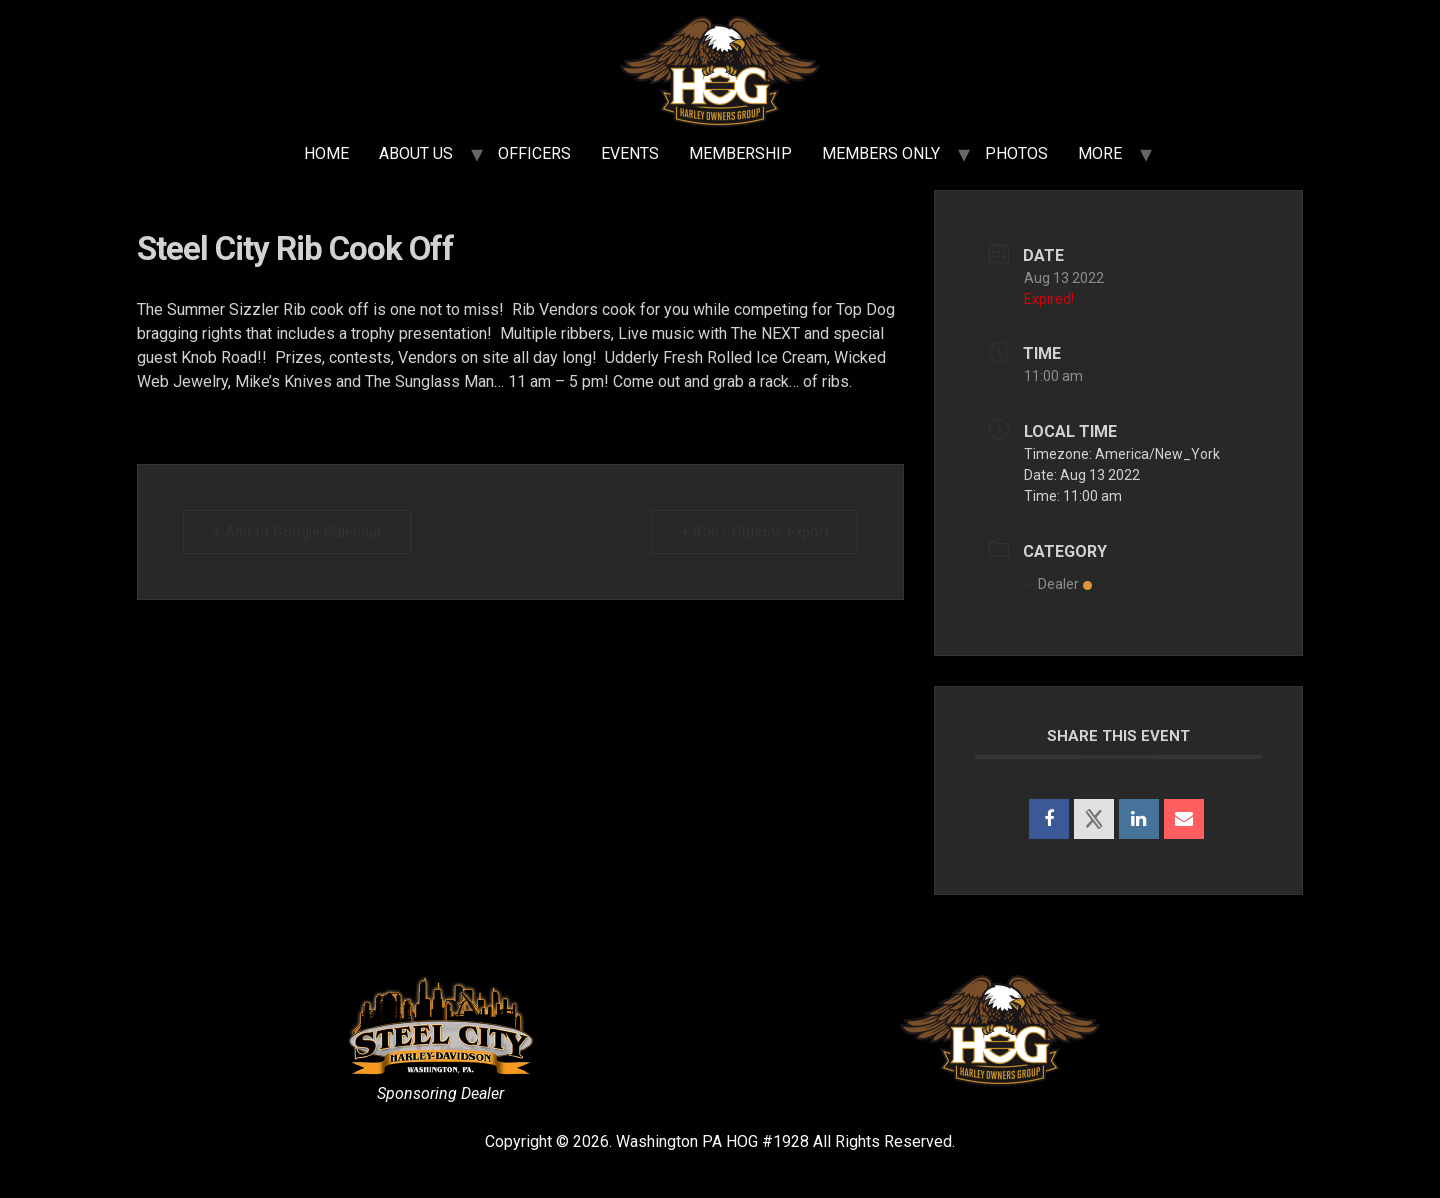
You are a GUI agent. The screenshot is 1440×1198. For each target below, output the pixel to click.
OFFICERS (534, 153)
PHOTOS (1016, 153)
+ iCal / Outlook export (755, 532)
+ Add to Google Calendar (297, 532)
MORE (1100, 153)
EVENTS (630, 153)
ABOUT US (416, 153)
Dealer (1058, 584)
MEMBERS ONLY (881, 153)
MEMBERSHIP (740, 153)
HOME (326, 153)
